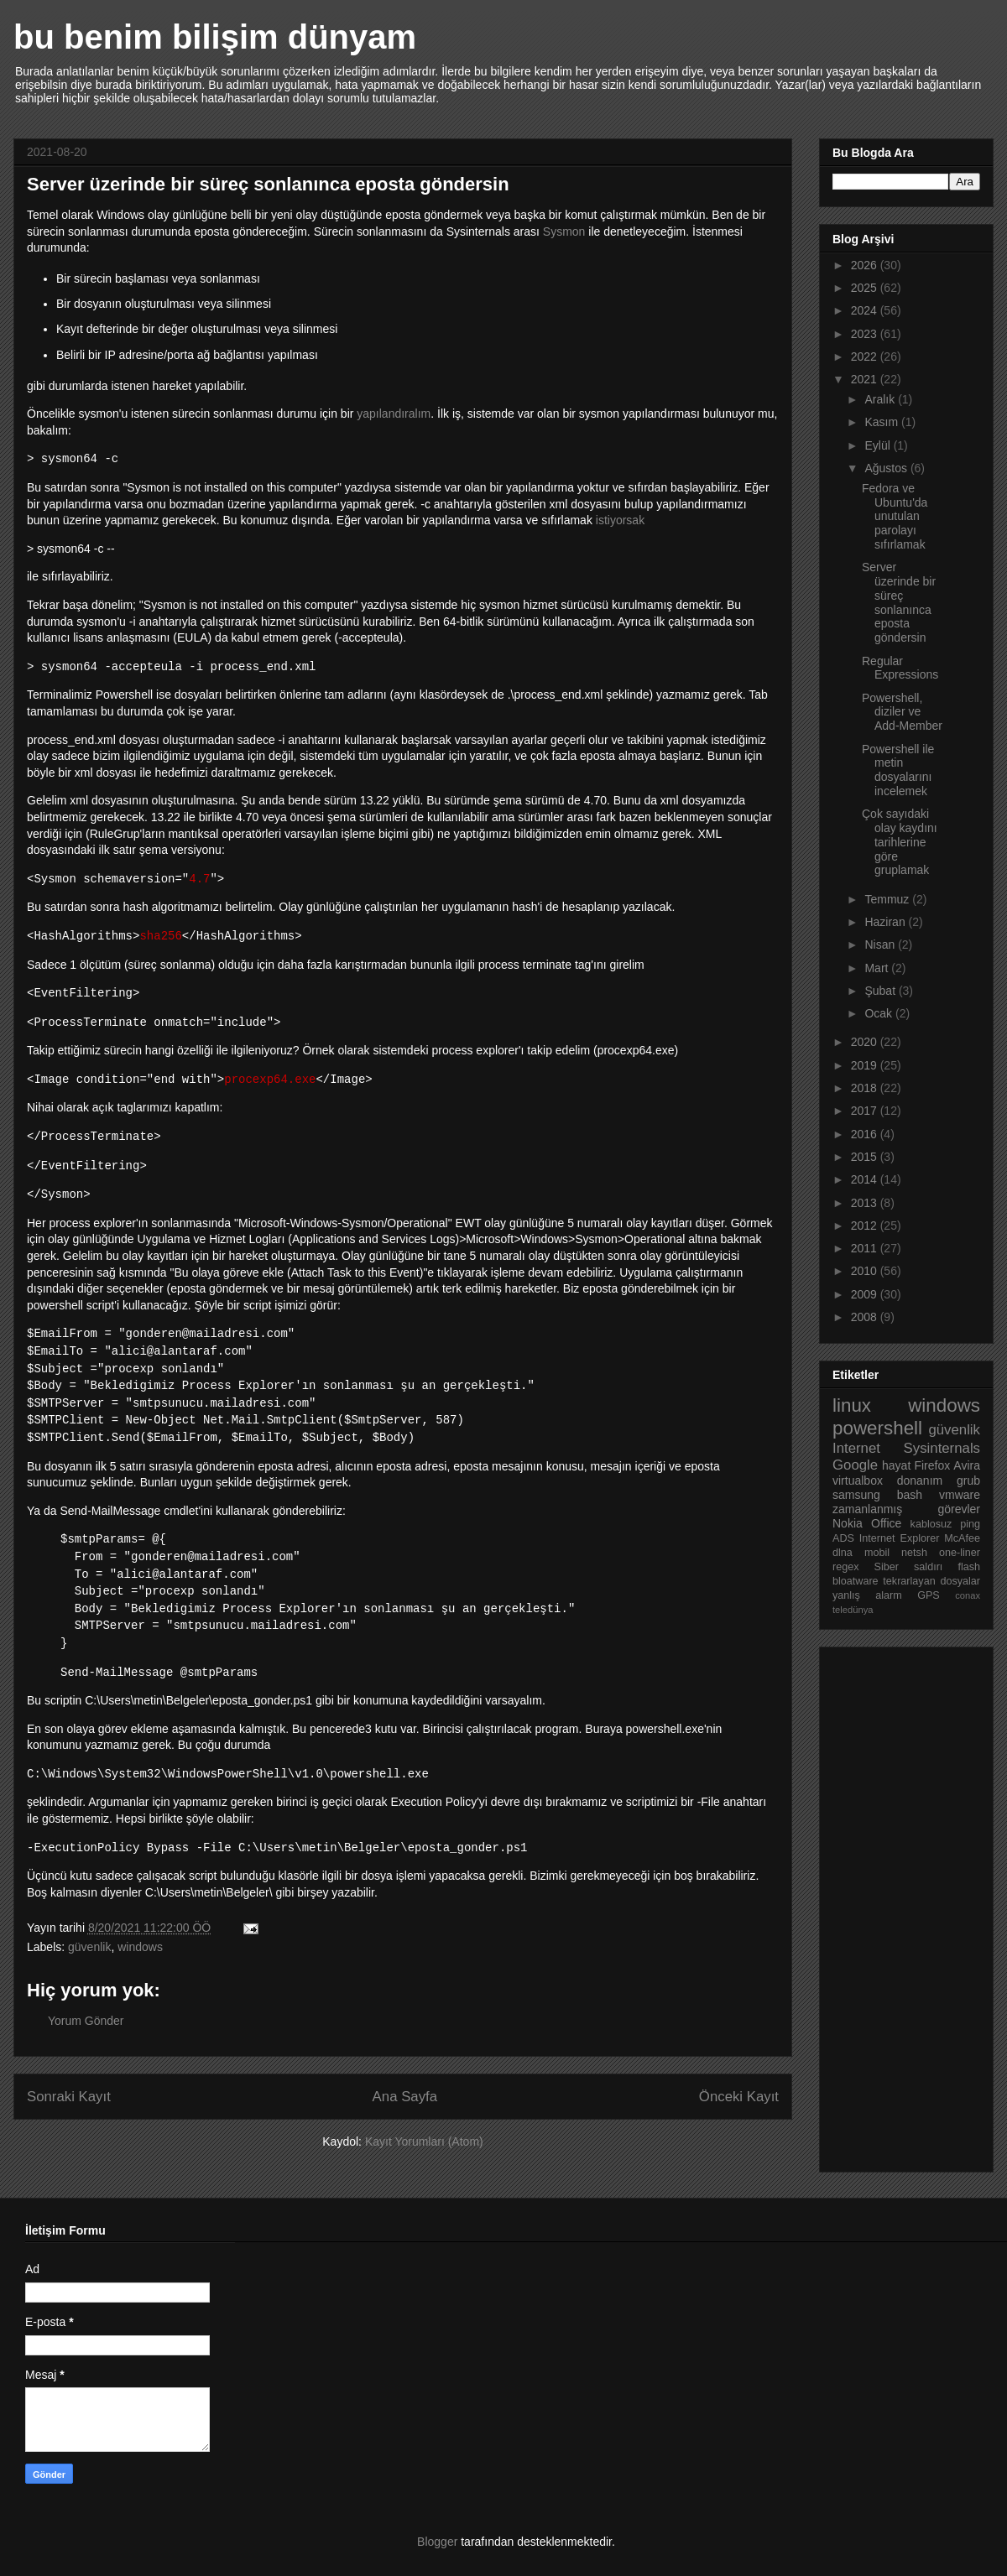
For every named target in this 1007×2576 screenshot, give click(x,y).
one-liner (959, 1553)
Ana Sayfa (405, 2097)
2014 (865, 1179)
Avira (966, 1465)
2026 (865, 265)
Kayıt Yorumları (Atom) (424, 2141)
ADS (843, 1538)
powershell (877, 1428)
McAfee (962, 1538)
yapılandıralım (393, 413)
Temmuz (888, 899)
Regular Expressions (900, 668)
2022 (865, 356)
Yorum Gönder (86, 2020)
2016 (865, 1134)
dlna (842, 1553)
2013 (865, 1203)
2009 (865, 1294)
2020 (865, 1042)
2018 (865, 1088)
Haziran (886, 922)
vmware (959, 1494)
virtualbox (857, 1480)
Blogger (437, 2541)
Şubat (881, 990)
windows (140, 1947)
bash (909, 1494)
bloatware (855, 1581)
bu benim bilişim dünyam (214, 36)
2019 (865, 1065)
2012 (865, 1225)
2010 (865, 1271)
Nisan (881, 944)
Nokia (847, 1523)
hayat (896, 1465)
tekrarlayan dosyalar (931, 1581)
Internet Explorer (899, 1538)
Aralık (881, 399)
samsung (856, 1494)
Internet (856, 1448)
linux (851, 1405)
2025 (865, 287)
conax (967, 1595)
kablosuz (931, 1524)
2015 (865, 1156)
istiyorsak (620, 520)
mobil (877, 1553)
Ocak (879, 1013)
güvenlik (89, 1947)
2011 (865, 1248)
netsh (914, 1553)
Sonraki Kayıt (69, 2097)
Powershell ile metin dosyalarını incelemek (898, 770)
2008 (865, 1317)
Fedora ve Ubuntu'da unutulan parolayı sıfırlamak (894, 516)
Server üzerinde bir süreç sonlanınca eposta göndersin (899, 602)
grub (968, 1480)
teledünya (853, 1610)
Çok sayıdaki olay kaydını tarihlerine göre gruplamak (899, 842)
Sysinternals (942, 1448)
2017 (865, 1110)
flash (968, 1567)
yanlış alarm (867, 1595)
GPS (928, 1595)
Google (855, 1465)
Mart (877, 968)
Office (886, 1523)
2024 (865, 310)
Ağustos (887, 468)
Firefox (932, 1465)
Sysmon (565, 231)
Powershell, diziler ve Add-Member (902, 712)
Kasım (882, 422)
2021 (865, 379)
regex (845, 1567)
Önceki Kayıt (739, 2097)
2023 (865, 334)
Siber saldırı (908, 1567)
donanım (919, 1480)
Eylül (878, 445)
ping (970, 1524)
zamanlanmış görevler (906, 1509)
